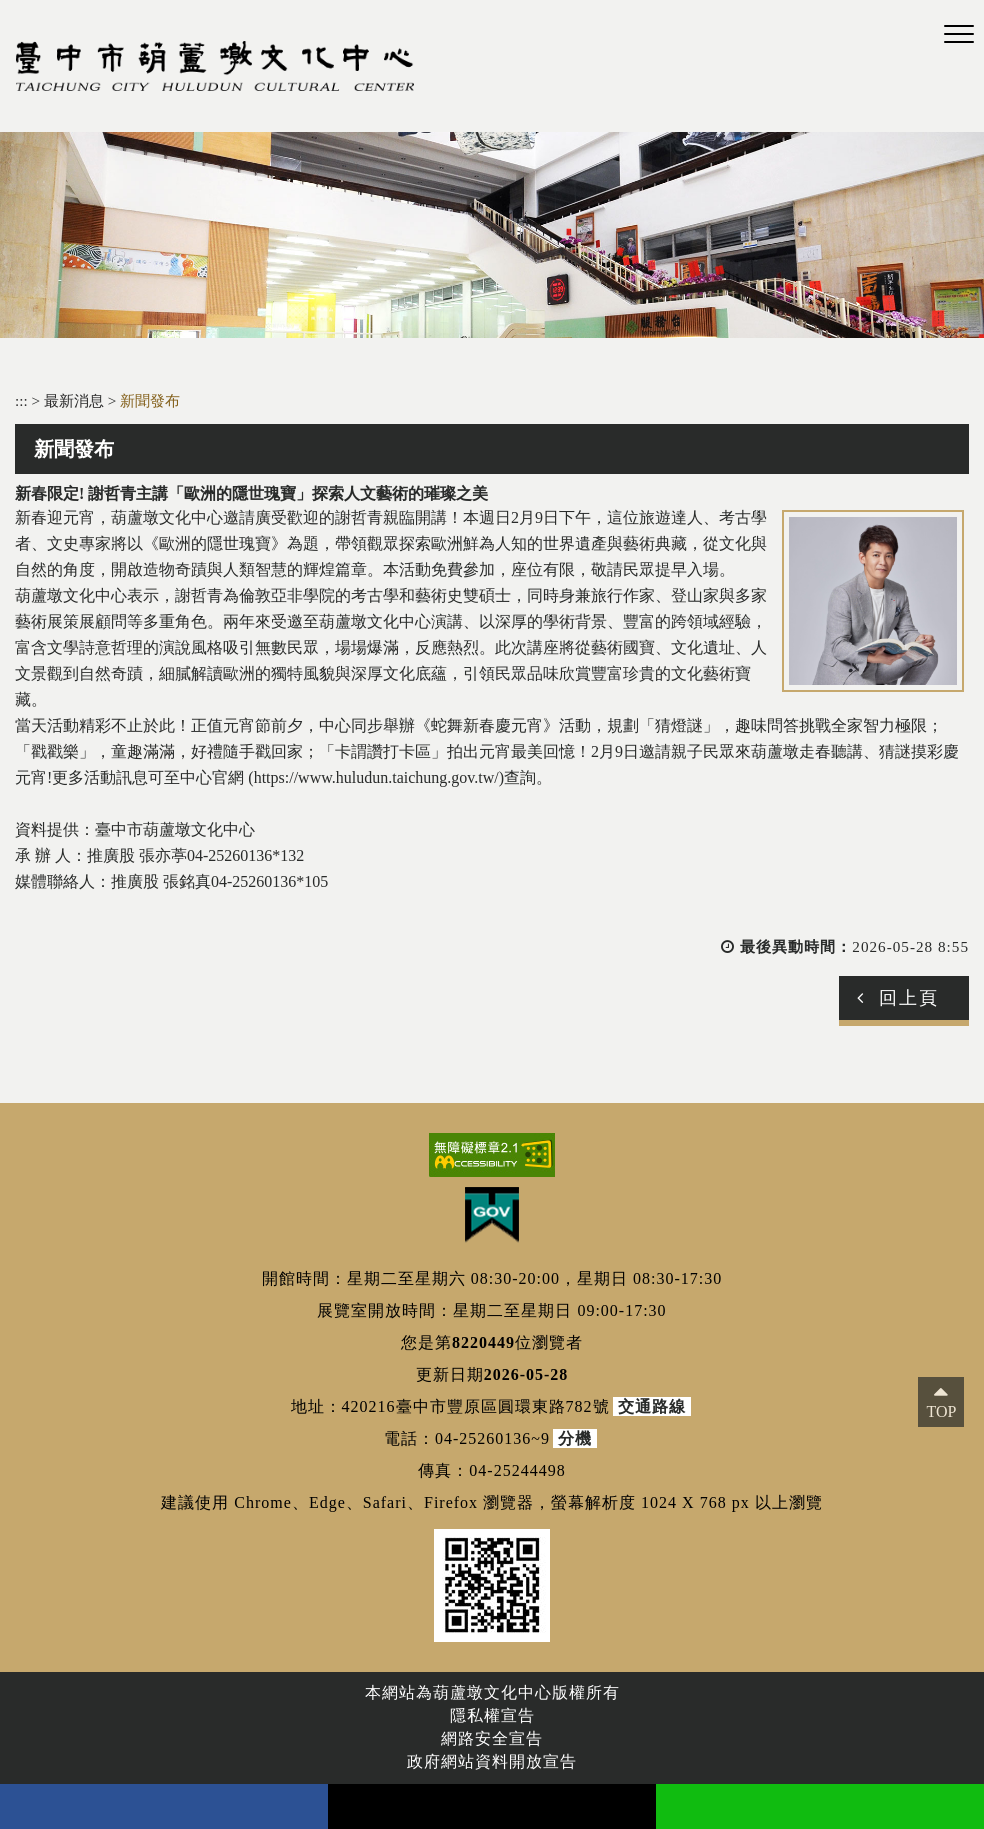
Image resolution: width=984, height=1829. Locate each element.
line (820, 1806)
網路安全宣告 (492, 1738)
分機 (575, 1438)
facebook (164, 1806)
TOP (941, 1411)
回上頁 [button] (909, 998)
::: (21, 400)
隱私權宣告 (492, 1715)
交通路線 (652, 1406)
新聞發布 (150, 400)
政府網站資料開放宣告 (492, 1761)
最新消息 (76, 400)
